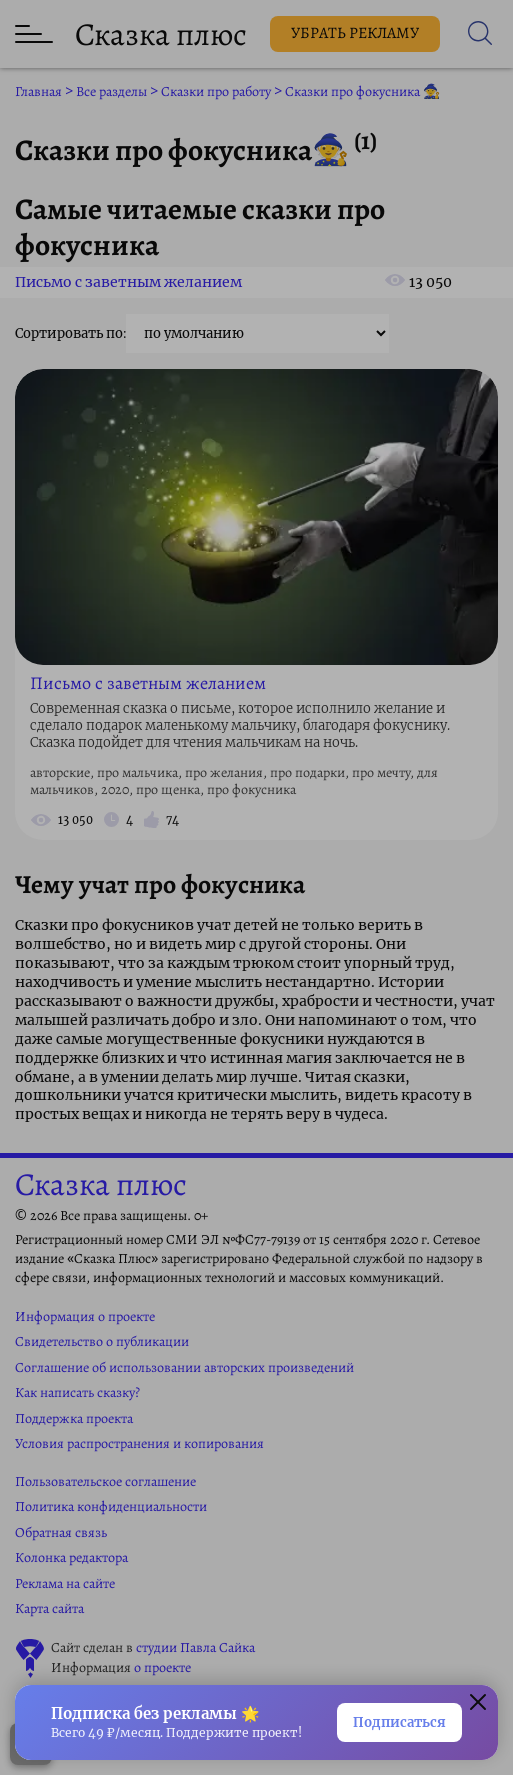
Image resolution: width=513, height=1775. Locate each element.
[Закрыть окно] (478, 1705)
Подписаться (399, 1722)
